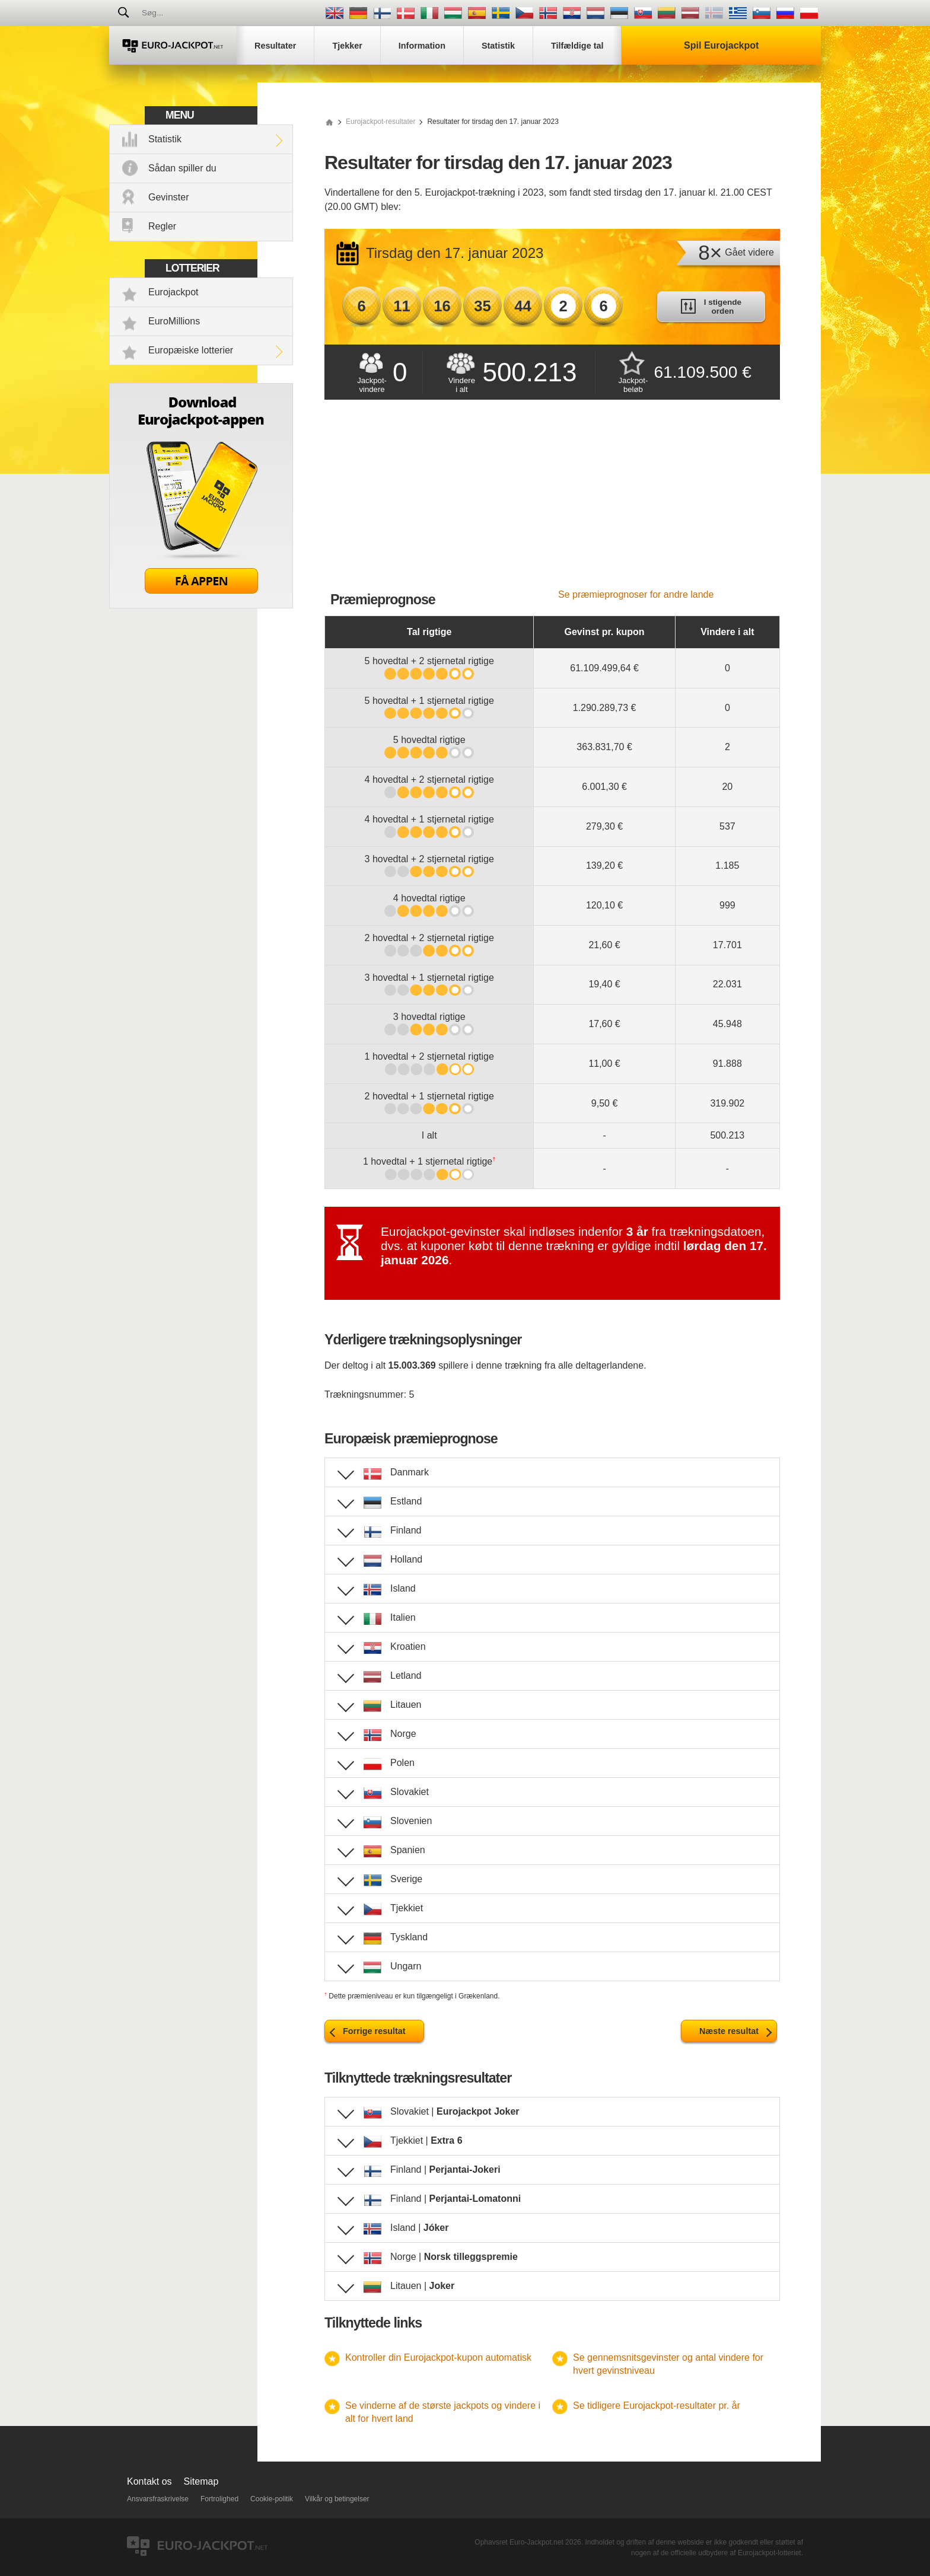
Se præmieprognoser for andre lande (636, 594)
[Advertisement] (552, 500)
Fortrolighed (219, 2499)
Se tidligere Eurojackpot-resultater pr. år (656, 2405)
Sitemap (201, 2481)
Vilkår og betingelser (337, 2499)
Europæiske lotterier (190, 350)
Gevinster (168, 197)
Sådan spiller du (182, 168)
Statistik (164, 139)
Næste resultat (729, 2031)
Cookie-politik (271, 2499)
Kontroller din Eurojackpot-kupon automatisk (438, 2357)
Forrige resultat (374, 2031)
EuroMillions (174, 321)
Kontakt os (149, 2481)
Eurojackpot (173, 292)
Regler (162, 226)
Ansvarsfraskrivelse (158, 2499)
